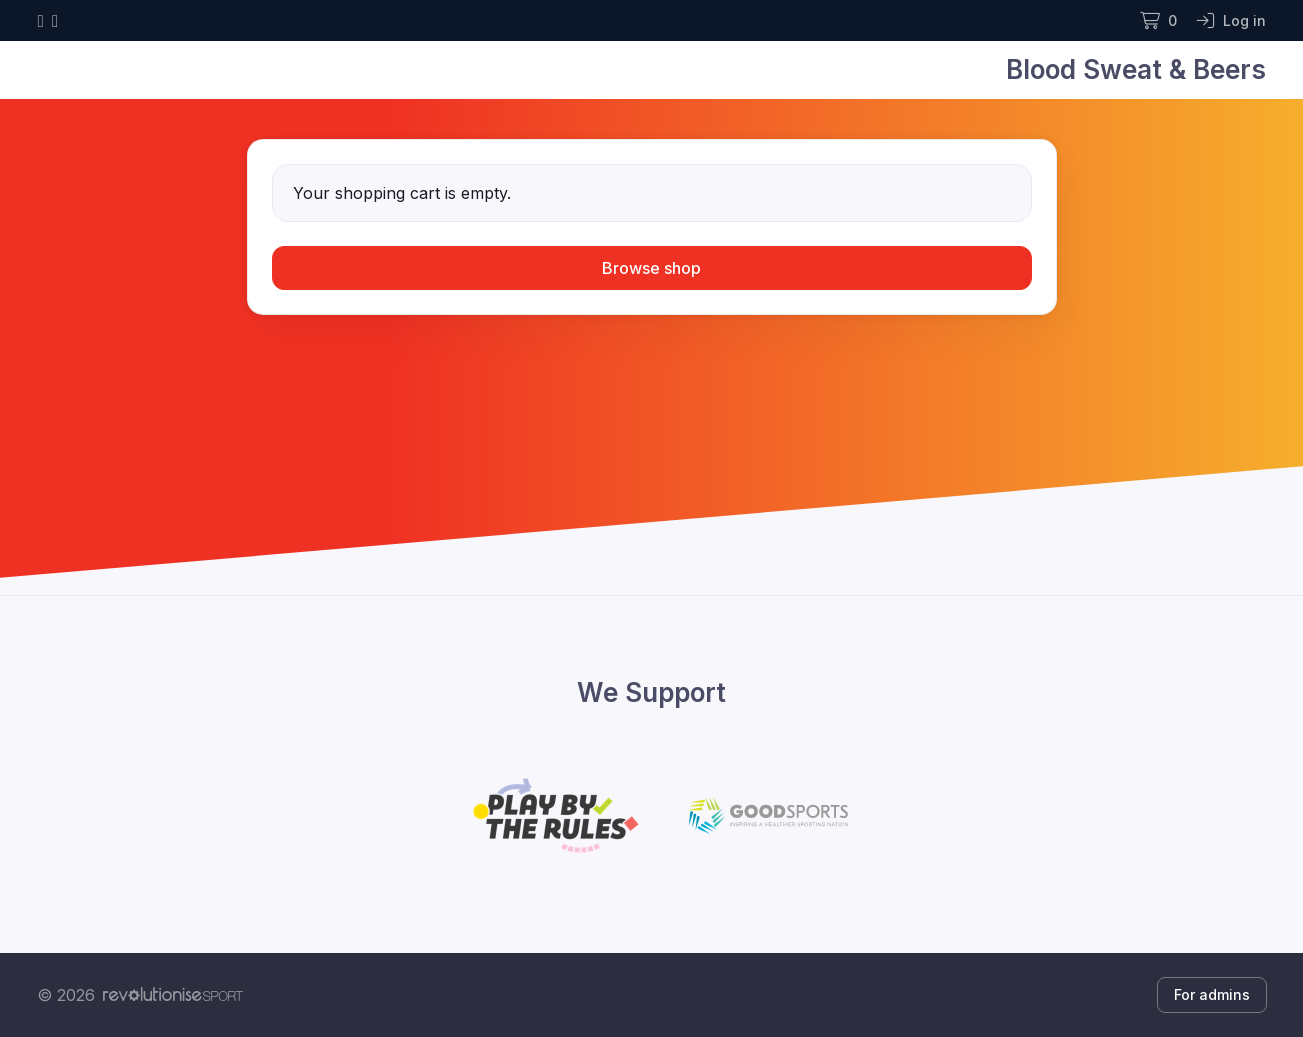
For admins (1212, 994)
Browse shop (651, 268)
